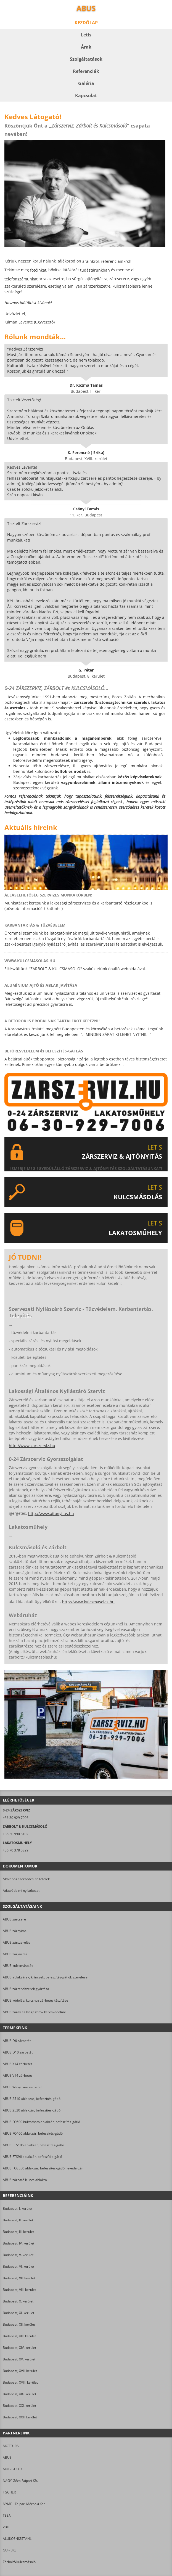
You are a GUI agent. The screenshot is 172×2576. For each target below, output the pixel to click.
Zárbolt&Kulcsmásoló (19, 2561)
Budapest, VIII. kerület (19, 2289)
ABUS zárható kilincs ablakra (25, 2179)
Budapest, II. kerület (18, 2220)
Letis (86, 35)
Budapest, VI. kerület (18, 2266)
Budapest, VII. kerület (19, 2278)
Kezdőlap (86, 23)
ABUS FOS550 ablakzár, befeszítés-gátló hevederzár (43, 2168)
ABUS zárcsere (14, 1919)
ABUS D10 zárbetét (18, 2052)
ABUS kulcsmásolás (18, 1965)
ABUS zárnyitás (15, 1930)
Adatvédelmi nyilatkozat (21, 1890)
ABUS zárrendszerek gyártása (26, 1988)
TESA (7, 2515)
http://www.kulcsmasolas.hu (88, 1601)
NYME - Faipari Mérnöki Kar (24, 2503)
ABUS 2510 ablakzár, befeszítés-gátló (31, 2098)
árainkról (90, 261)
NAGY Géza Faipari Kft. (20, 2480)
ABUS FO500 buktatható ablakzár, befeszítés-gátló (41, 2121)
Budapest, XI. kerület (18, 2312)
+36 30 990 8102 (15, 1834)
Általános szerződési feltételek (26, 1879)
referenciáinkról (115, 261)
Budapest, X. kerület (18, 2301)
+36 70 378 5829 (15, 1850)
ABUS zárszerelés (16, 1942)
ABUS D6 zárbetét (17, 2040)
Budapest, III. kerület (18, 2231)
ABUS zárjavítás (15, 1954)
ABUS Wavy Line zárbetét (22, 2087)
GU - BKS (10, 2550)
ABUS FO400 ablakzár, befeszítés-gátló (33, 2133)
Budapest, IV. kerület (18, 2243)
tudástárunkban (95, 270)
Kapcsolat (86, 95)
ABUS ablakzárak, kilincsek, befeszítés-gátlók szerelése (45, 1977)
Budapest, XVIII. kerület (20, 2382)
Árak (86, 47)
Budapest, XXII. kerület (20, 2417)
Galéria (86, 83)
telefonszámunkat (21, 279)
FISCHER (9, 2492)
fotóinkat (38, 270)
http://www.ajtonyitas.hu (51, 1513)
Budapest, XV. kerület (19, 2359)
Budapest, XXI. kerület (19, 2405)
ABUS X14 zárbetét (17, 2064)
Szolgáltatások (86, 59)
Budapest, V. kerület (18, 2255)
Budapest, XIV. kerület (19, 2347)
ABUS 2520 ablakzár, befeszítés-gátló (31, 2110)
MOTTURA (11, 2446)
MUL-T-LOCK (12, 2469)
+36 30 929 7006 (15, 1817)
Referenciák (86, 71)
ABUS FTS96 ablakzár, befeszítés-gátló (32, 2156)
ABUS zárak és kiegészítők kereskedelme (34, 2012)
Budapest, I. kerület (17, 2208)
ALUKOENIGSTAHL (17, 2538)
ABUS (7, 2457)
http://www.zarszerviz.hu (32, 1445)
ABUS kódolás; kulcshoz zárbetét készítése (35, 2000)
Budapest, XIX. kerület (19, 2394)
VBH (6, 2527)
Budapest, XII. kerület (19, 2324)
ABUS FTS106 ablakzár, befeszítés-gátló (33, 2145)
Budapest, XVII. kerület (20, 2370)
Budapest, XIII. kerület (19, 2336)
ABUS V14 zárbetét (17, 2075)
